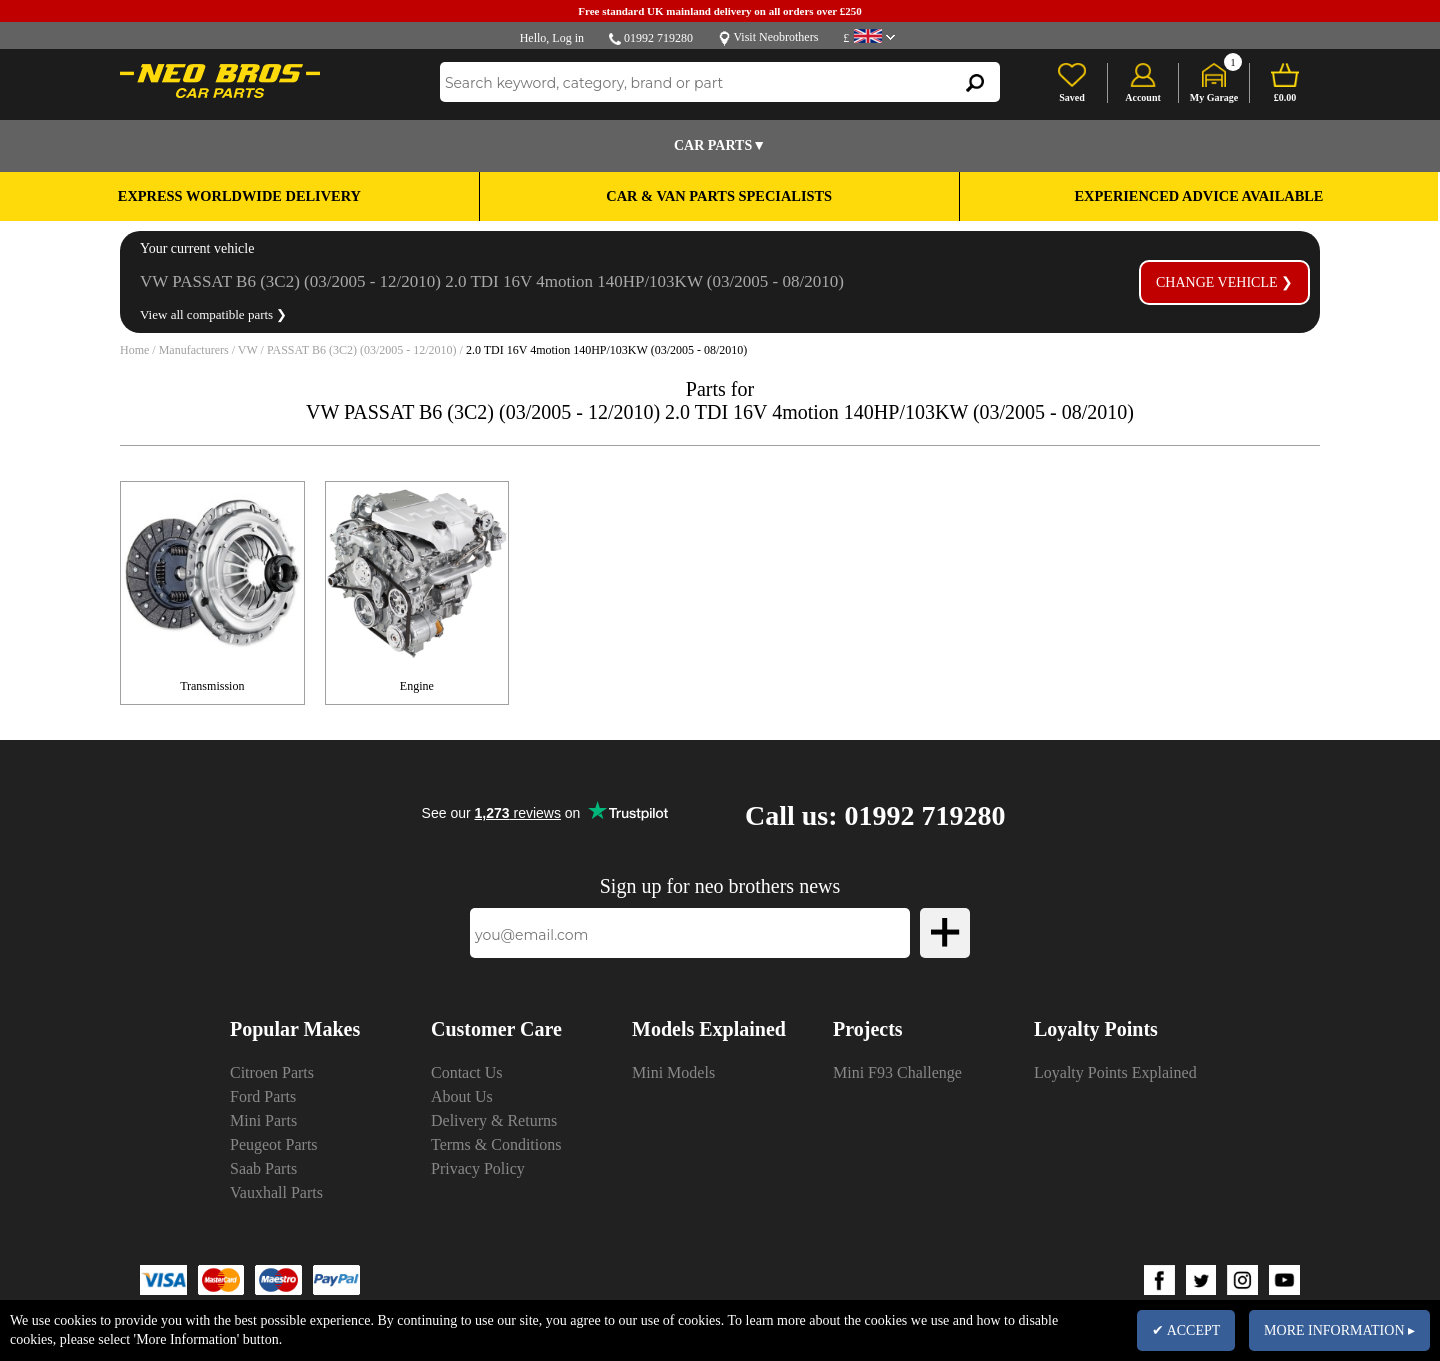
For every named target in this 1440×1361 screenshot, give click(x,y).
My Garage (1214, 97)
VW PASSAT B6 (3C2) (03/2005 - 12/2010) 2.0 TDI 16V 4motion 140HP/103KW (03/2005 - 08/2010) (492, 281)
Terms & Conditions (496, 1144)
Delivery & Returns (494, 1120)
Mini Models (673, 1072)
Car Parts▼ (720, 145)
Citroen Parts (272, 1072)
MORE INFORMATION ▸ (1339, 1330)
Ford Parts (263, 1096)
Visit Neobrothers (775, 37)
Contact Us (467, 1072)
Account (1143, 97)
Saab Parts (263, 1168)
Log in (568, 38)
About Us (462, 1096)
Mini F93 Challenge (897, 1072)
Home (134, 350)
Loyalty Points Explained (1115, 1072)
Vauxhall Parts (276, 1192)
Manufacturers (194, 350)
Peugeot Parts (274, 1144)
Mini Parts (263, 1120)
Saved (1072, 97)
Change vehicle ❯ (1224, 282)
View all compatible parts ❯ (213, 314)
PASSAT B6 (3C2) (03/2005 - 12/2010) (362, 350)
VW (248, 350)
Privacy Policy (478, 1168)
